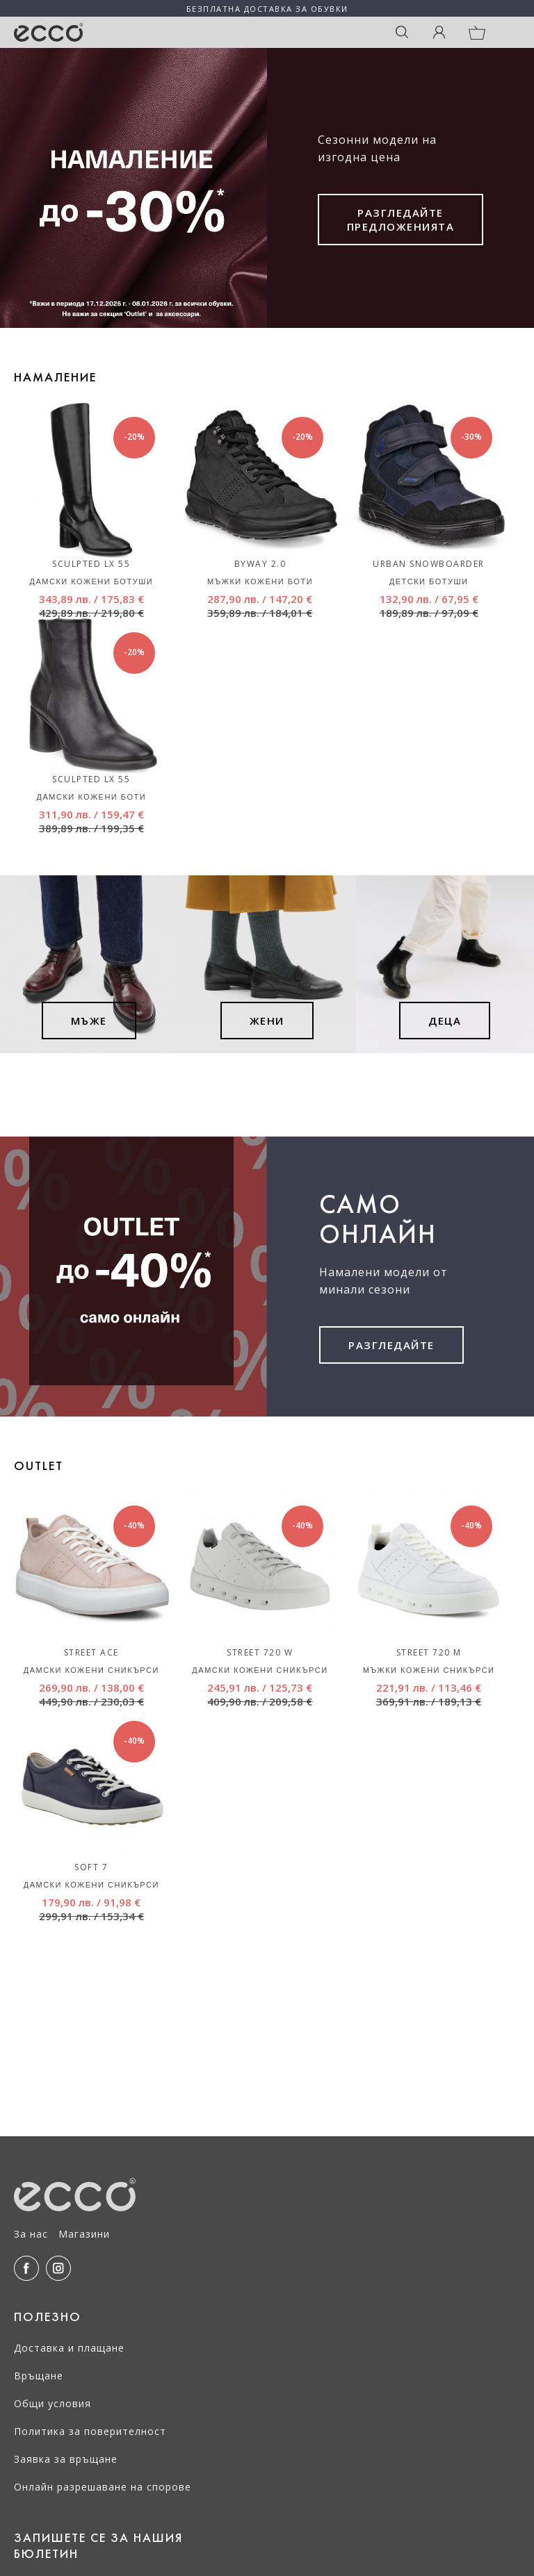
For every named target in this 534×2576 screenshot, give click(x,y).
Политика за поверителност (90, 2431)
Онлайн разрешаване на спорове (102, 2486)
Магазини (84, 2233)
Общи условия (52, 2403)
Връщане (38, 2375)
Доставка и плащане (69, 2347)
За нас (31, 2233)
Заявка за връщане (66, 2459)
